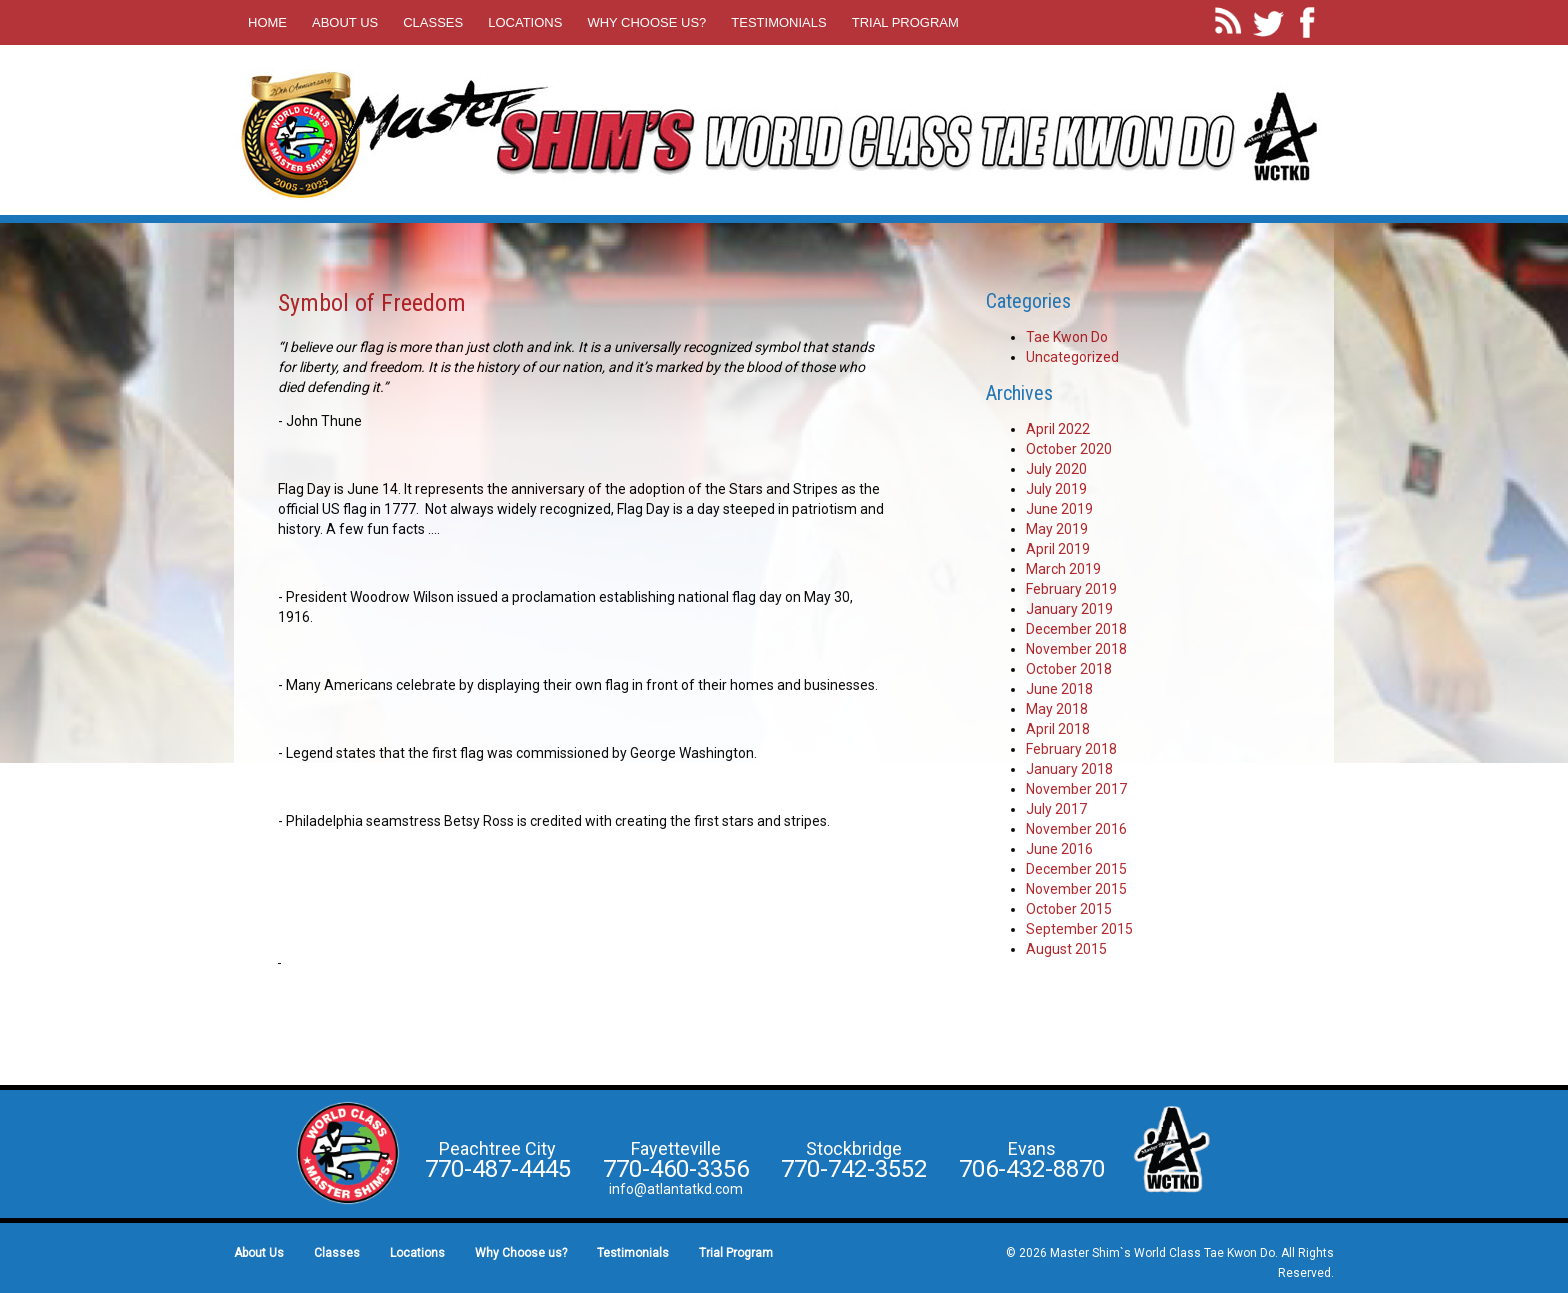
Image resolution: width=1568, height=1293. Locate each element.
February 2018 (1071, 749)
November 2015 (1076, 889)
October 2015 (1069, 909)
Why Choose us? (646, 22)
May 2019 (1057, 529)
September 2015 (1079, 929)
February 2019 (1071, 589)
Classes (433, 22)
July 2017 (1056, 809)
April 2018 (1058, 729)
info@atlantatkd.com (676, 1189)
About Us (345, 22)
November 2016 (1076, 829)
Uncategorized (1072, 357)
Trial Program (905, 22)
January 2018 (1069, 769)
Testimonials (778, 22)
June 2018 (1059, 689)
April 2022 (1058, 429)
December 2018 (1076, 629)
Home (267, 22)
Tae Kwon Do (1067, 337)
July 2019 (1056, 489)
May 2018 (1057, 709)
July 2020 (1056, 469)
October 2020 (1069, 449)
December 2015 (1076, 869)
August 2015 (1066, 949)
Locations (525, 22)
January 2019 (1069, 609)
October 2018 (1069, 669)
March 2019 (1063, 569)
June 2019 (1059, 509)
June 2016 (1059, 849)
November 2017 (1076, 789)
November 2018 (1076, 649)
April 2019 (1058, 549)
